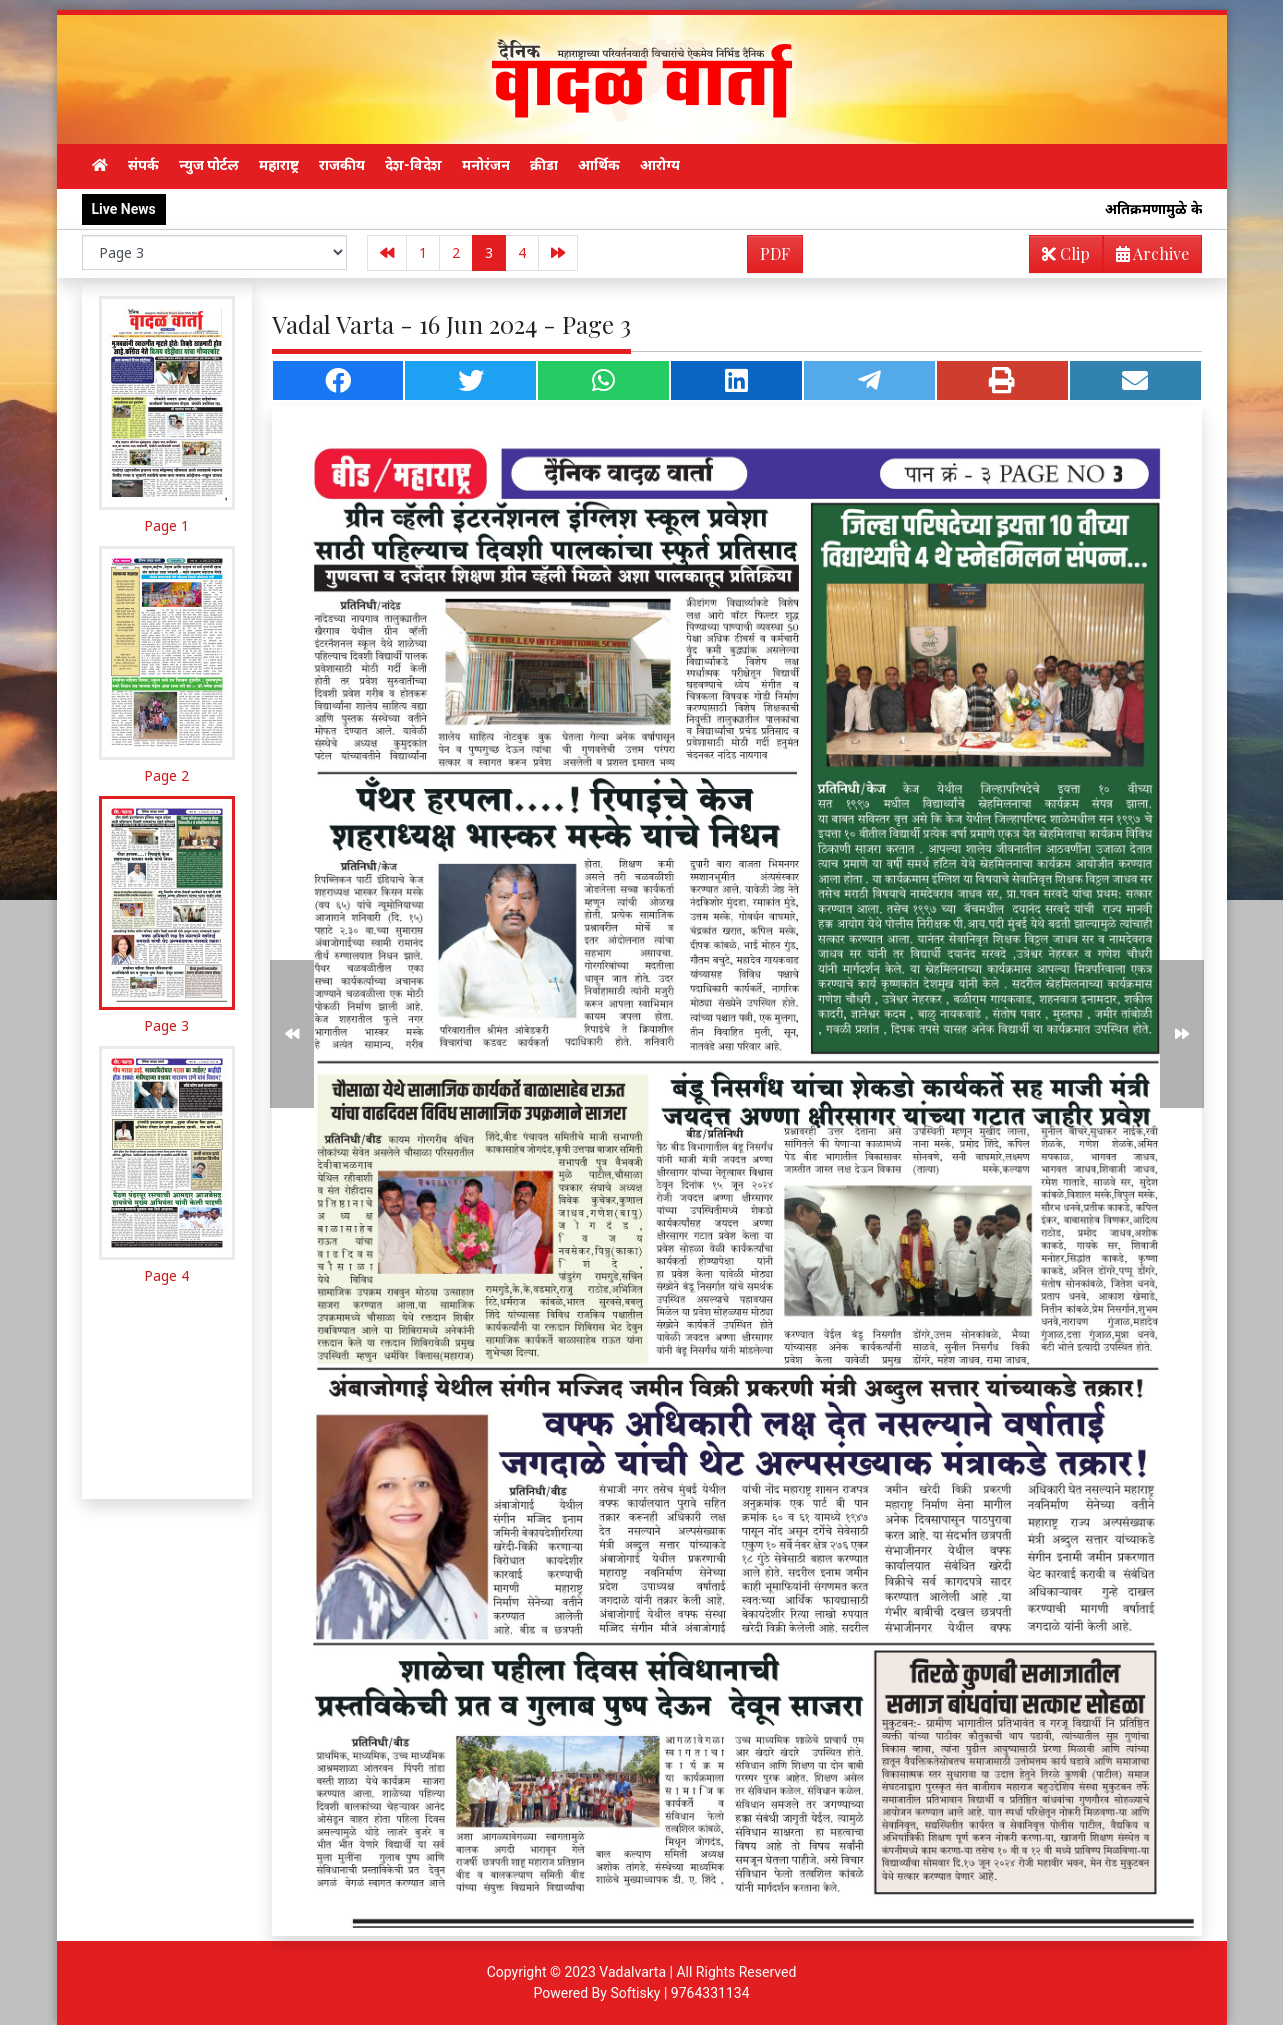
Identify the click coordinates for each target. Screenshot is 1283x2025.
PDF (775, 253)
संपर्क (143, 165)
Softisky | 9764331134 (679, 1993)
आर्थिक (599, 165)
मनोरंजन (486, 165)
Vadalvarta (632, 1972)
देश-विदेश (413, 165)
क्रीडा (544, 165)
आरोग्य (660, 165)
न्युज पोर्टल (209, 165)
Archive (1146, 257)
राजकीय (342, 165)
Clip (1066, 253)
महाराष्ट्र (279, 165)
